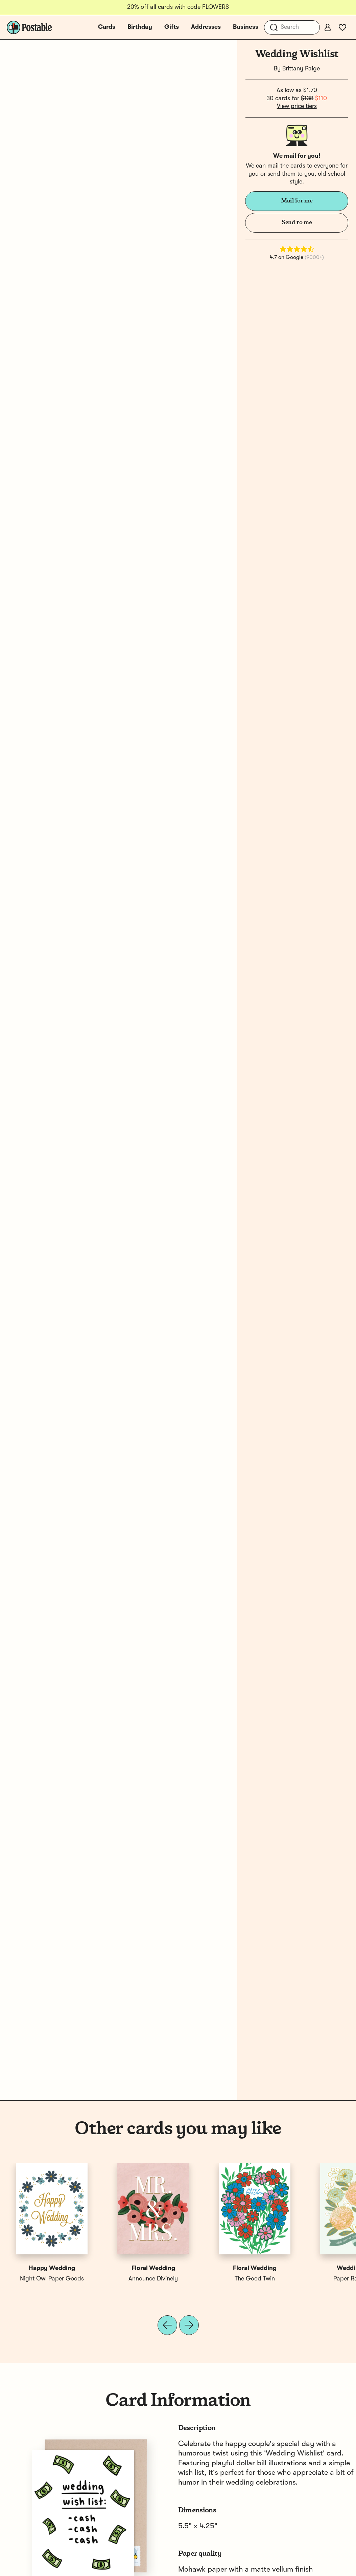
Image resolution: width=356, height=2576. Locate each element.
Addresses (206, 27)
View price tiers (297, 106)
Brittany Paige (301, 69)
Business (245, 27)
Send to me (297, 222)
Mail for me (296, 201)
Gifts (171, 27)
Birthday (139, 27)
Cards (106, 27)
